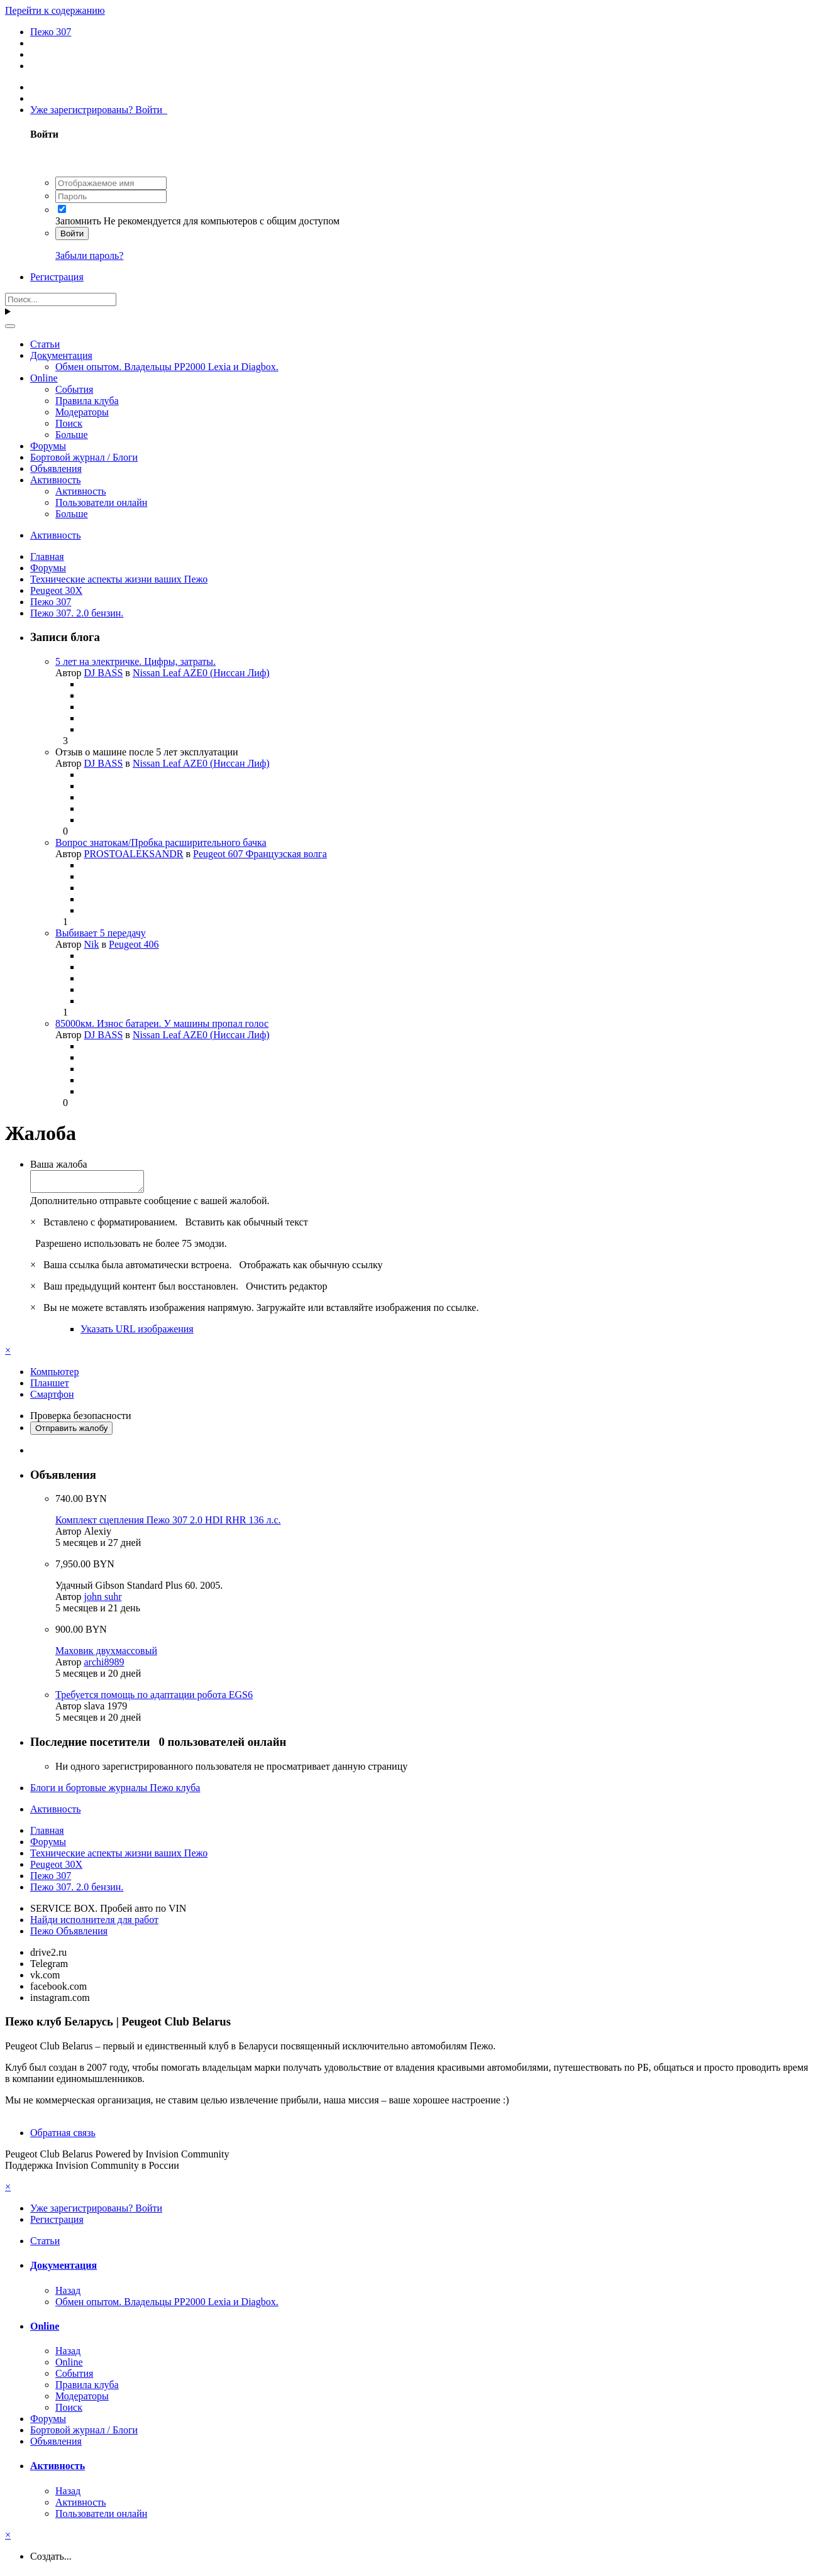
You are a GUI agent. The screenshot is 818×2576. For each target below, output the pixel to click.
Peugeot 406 (134, 944)
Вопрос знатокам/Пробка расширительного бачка (161, 842)
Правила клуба (87, 400)
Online (44, 378)
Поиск (68, 423)
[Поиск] (60, 299)
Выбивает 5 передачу (100, 933)
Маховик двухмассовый (106, 1654)
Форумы (48, 446)
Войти (72, 233)
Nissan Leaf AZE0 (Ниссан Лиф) (201, 672)
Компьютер (54, 1375)
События (74, 389)
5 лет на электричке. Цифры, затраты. (135, 661)
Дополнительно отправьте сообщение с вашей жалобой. (150, 1204)
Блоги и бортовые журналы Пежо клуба (115, 1791)
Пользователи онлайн (101, 502)
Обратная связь (63, 2136)
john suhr (103, 1600)
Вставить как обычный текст (246, 1225)
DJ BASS (103, 672)
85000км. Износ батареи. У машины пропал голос (161, 1023)
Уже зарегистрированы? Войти (98, 109)
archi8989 (104, 1665)
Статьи (45, 344)
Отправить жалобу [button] (71, 1432)
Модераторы (82, 412)
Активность (55, 479)
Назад (67, 2294)
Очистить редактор (287, 1290)
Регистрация (57, 276)
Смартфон (52, 1398)
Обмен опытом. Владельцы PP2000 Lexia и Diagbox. (167, 366)
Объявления (56, 468)
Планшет (49, 1386)
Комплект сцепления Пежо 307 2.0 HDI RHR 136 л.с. (168, 1523)
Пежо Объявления (69, 1934)
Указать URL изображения (137, 1332)
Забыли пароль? (89, 255)
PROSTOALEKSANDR (134, 853)
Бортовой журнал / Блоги (84, 457)
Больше (71, 434)
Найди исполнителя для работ (94, 1923)
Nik (91, 944)
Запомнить (78, 221)
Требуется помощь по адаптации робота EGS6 (154, 1698)
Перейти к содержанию (55, 10)
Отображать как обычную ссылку (310, 1268)
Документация (61, 355)
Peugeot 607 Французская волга (260, 853)
